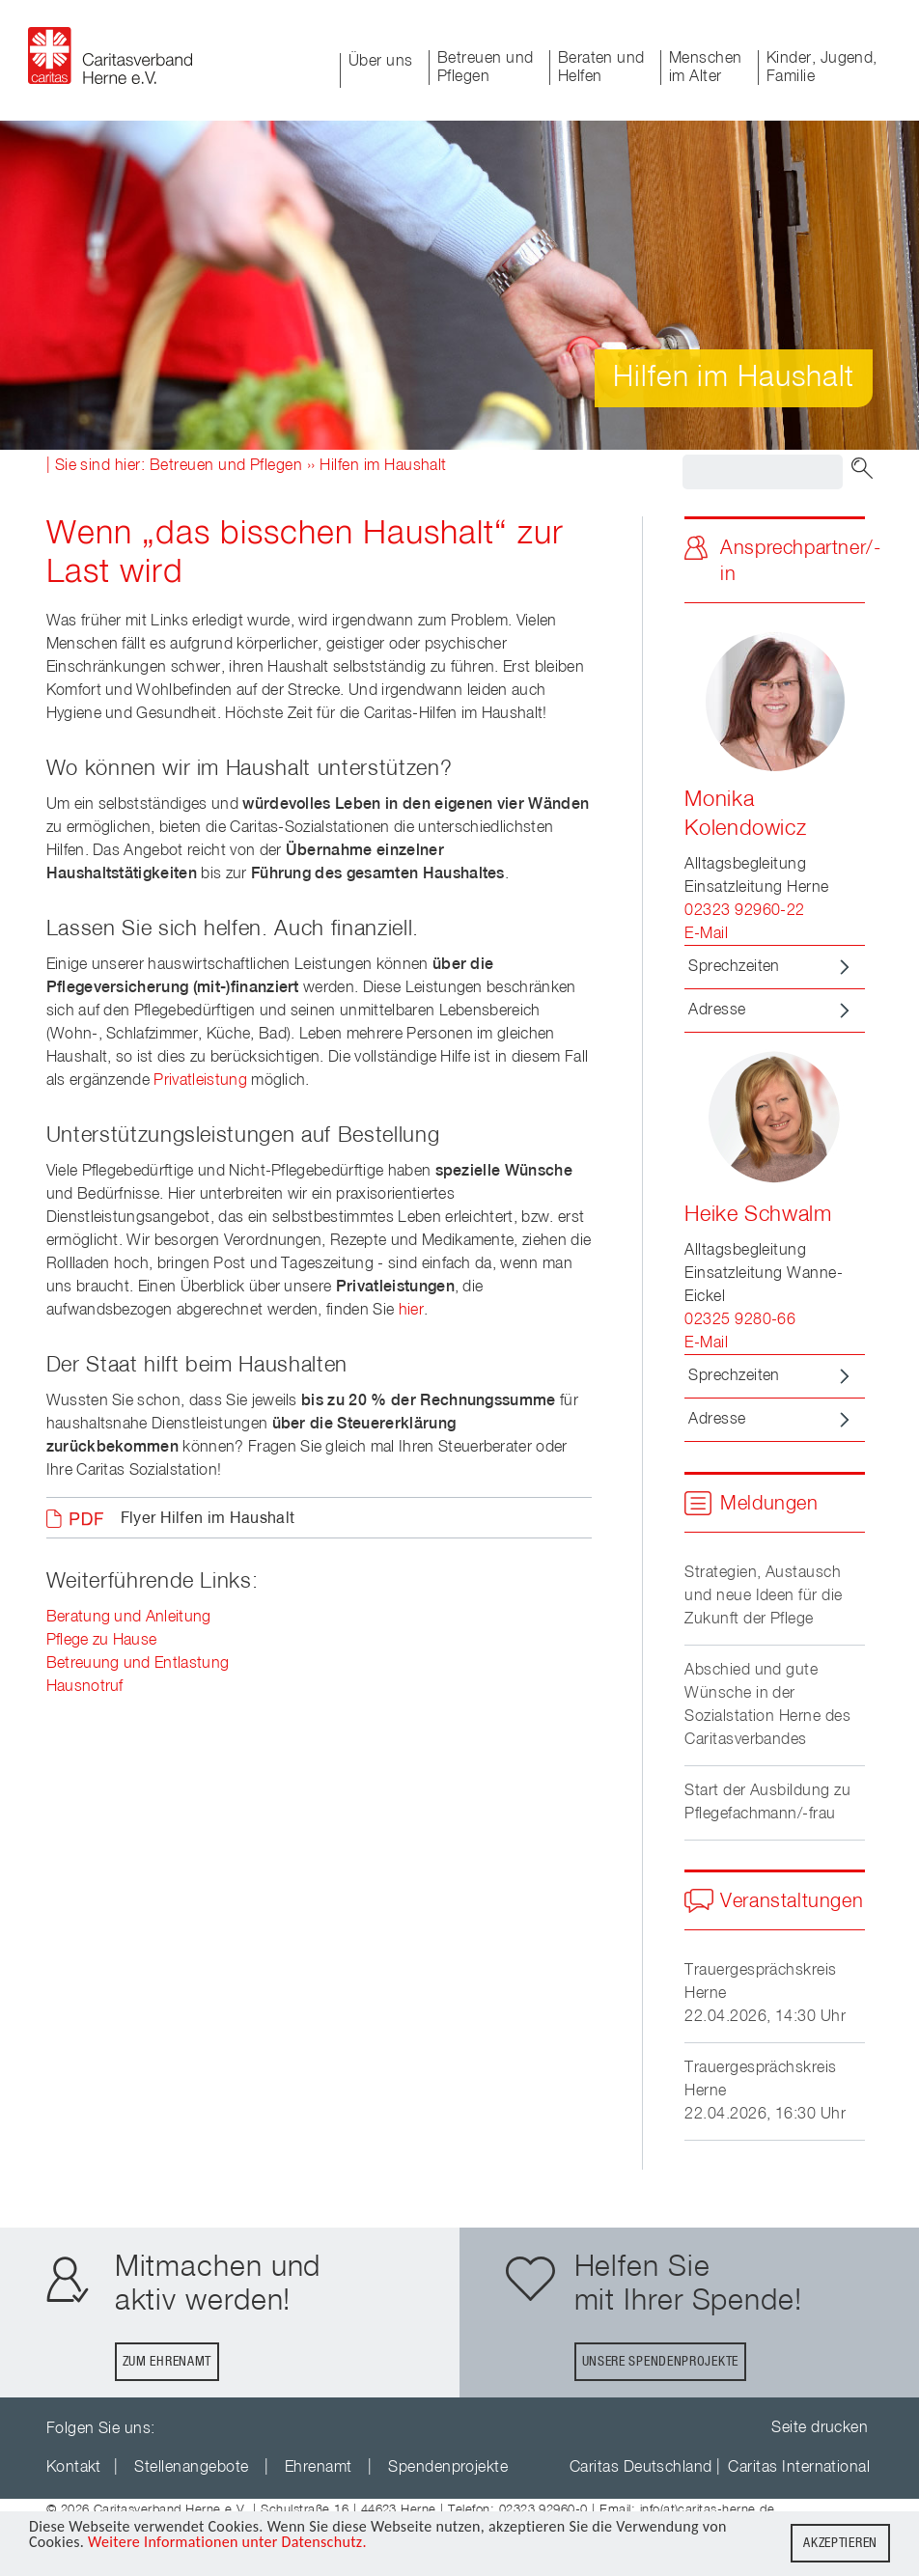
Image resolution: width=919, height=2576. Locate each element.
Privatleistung (199, 1081)
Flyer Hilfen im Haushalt (208, 1519)
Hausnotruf (85, 1687)
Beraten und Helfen (601, 68)
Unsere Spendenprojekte (660, 2361)
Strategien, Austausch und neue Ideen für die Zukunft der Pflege (763, 1596)
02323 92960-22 (744, 911)
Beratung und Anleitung (128, 1617)
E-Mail (706, 934)
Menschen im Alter (705, 68)
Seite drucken (819, 2428)
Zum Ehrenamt (167, 2361)
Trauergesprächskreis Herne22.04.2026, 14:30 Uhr (765, 1994)
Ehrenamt (318, 2468)
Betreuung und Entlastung (138, 1664)
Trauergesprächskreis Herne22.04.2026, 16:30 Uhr (765, 2091)
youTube (184, 2429)
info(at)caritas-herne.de (707, 2510)
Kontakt (73, 2468)
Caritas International (799, 2468)
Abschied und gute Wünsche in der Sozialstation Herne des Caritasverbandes (767, 1705)
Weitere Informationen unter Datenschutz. (227, 2545)
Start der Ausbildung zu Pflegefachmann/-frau (767, 1803)
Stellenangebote (191, 2468)
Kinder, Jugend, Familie (821, 68)
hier (411, 1310)
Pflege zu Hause (101, 1640)
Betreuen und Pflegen (485, 68)
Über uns (380, 61)
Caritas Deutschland (641, 2468)
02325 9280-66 (739, 1320)
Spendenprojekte (448, 2468)
